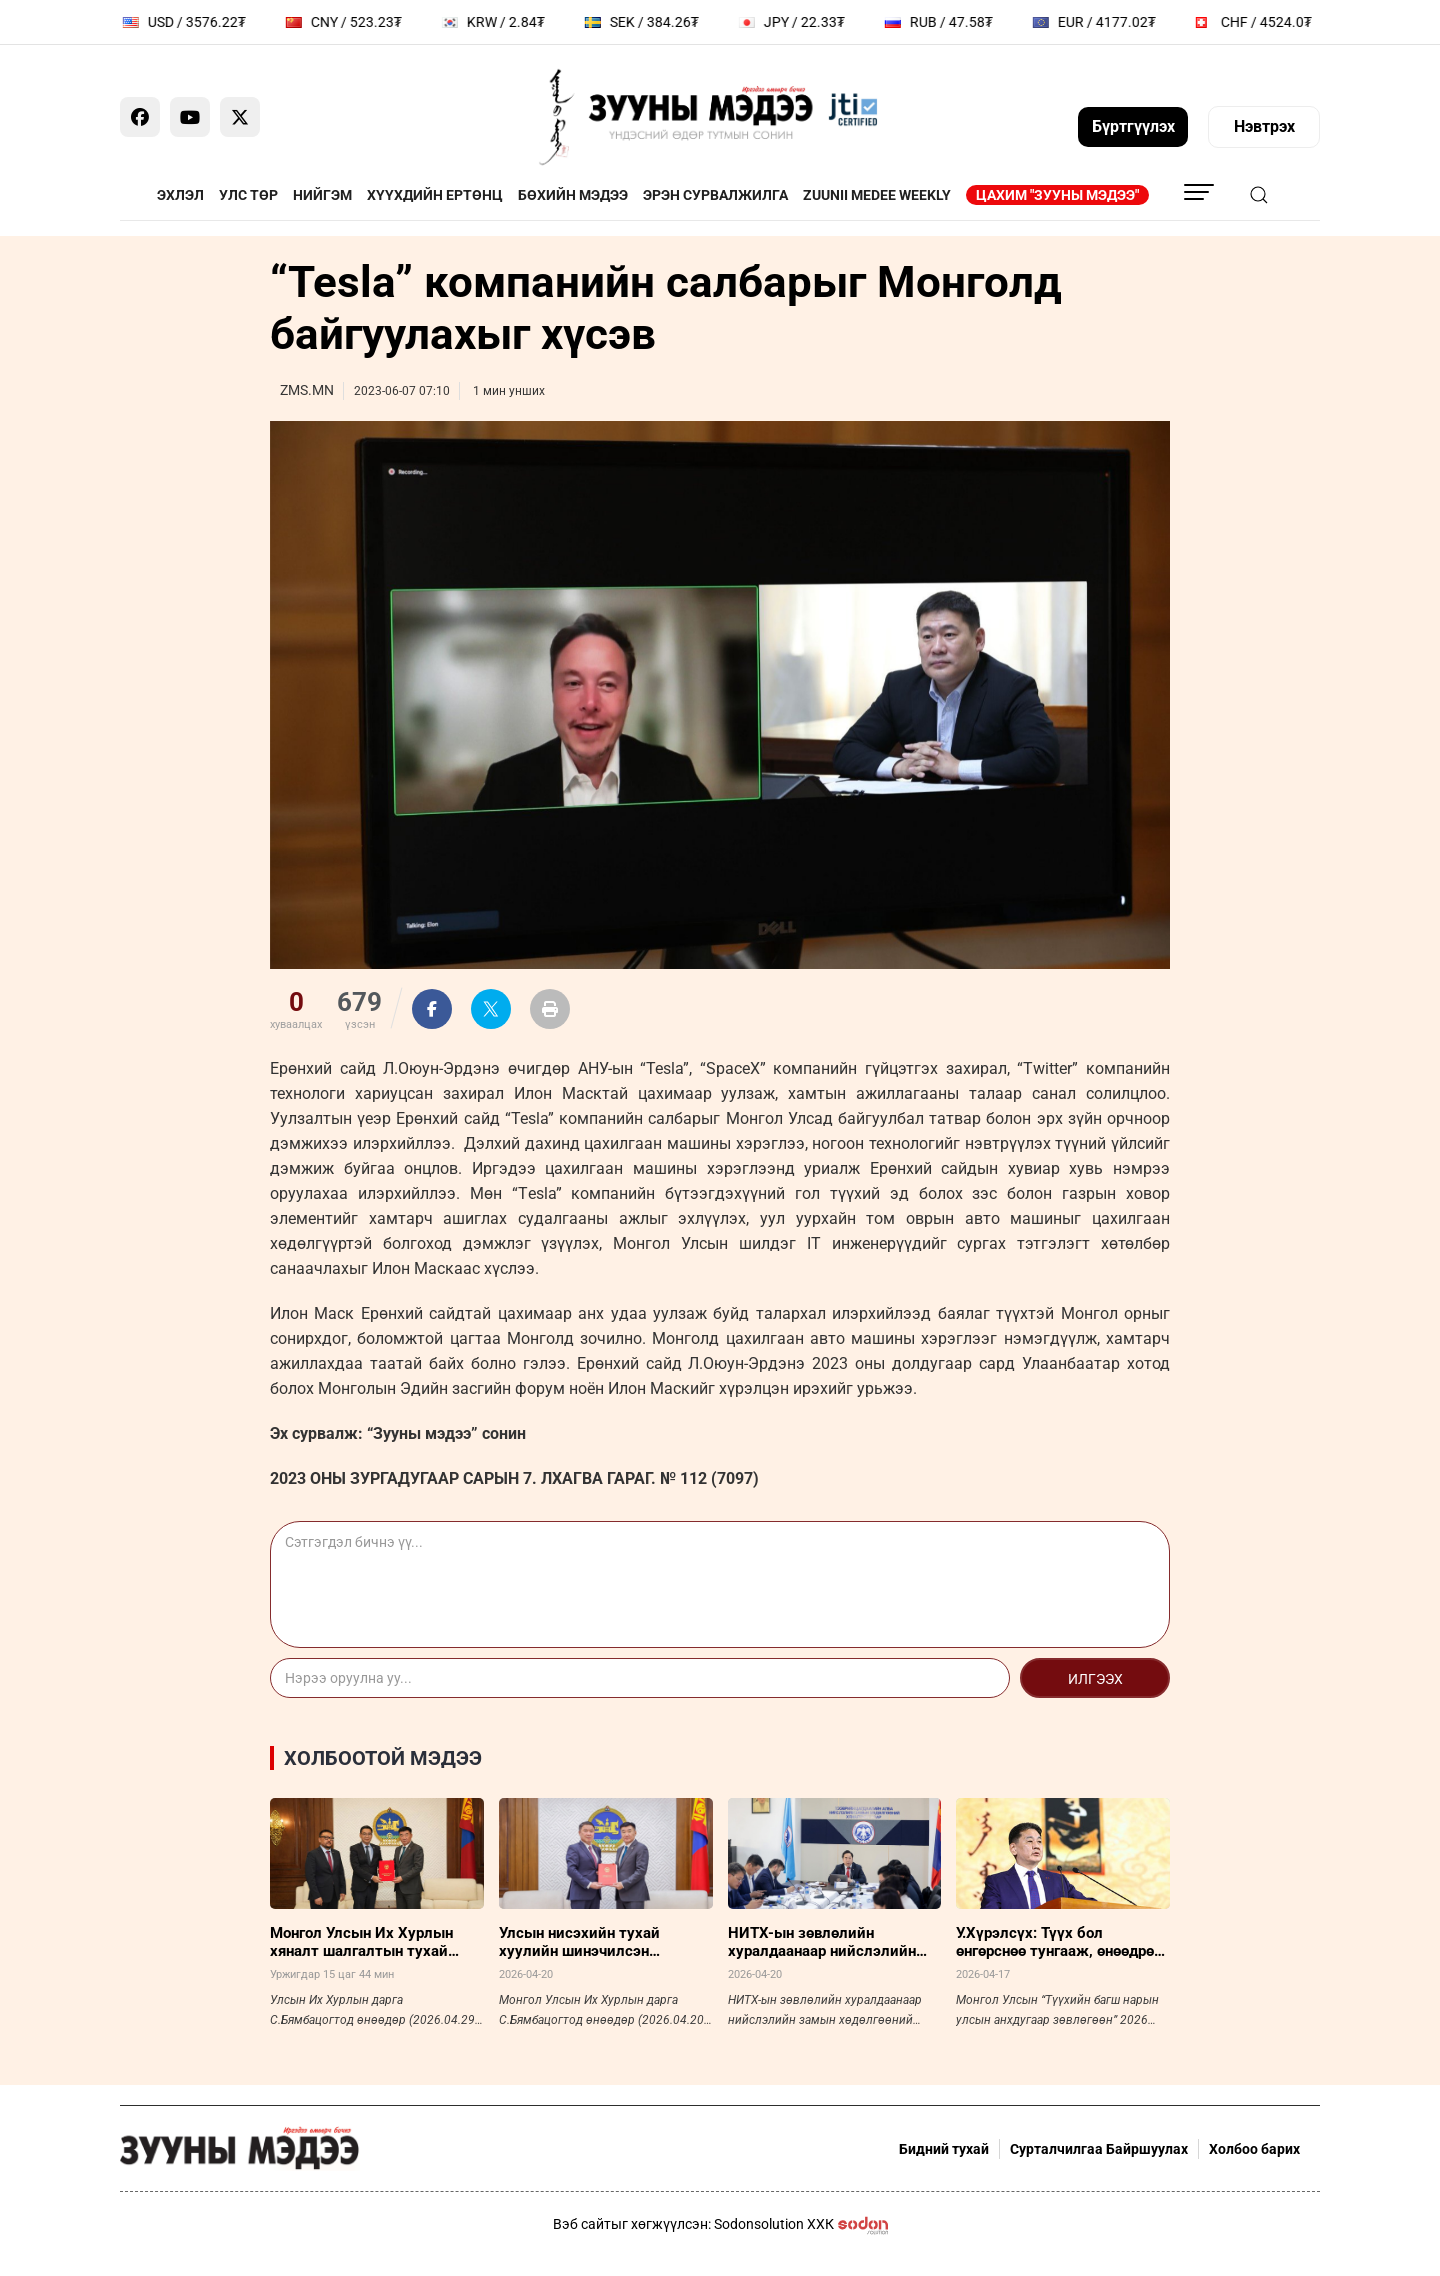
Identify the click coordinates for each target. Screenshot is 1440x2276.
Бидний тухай (944, 2149)
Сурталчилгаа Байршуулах (1099, 2149)
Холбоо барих (1254, 2149)
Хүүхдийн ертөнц (435, 195)
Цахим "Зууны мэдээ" (1057, 195)
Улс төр (248, 195)
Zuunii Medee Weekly (877, 195)
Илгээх (1095, 1679)
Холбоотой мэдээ (383, 1758)
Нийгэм (322, 195)
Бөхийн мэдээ (573, 195)
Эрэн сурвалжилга (715, 195)
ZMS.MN (307, 390)
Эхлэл (180, 195)
